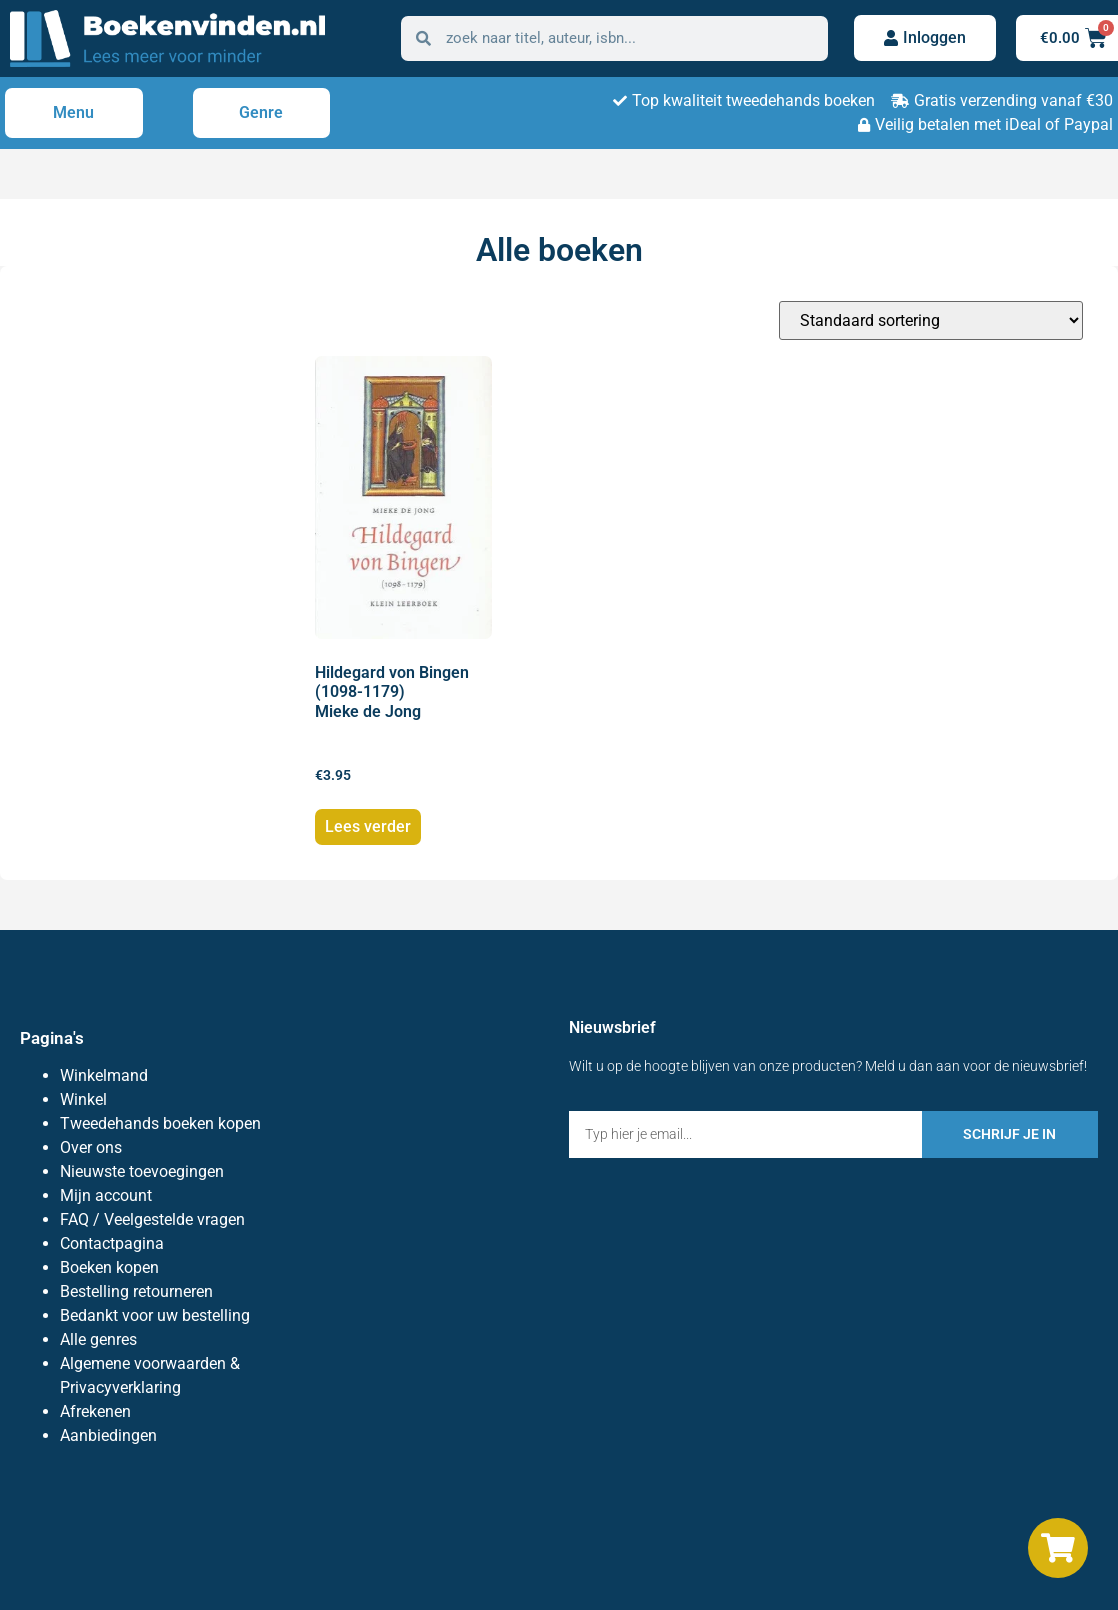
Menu (73, 112)
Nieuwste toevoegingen (142, 1171)
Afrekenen (95, 1411)
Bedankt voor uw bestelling (155, 1315)
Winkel (83, 1099)
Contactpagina (112, 1243)
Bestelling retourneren (136, 1291)
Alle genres (98, 1339)
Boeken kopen (109, 1267)
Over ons (91, 1147)
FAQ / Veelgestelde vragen (152, 1219)
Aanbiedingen (108, 1435)
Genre (261, 112)
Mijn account (106, 1195)
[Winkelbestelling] (931, 320)
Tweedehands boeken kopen (160, 1123)
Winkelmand (104, 1075)
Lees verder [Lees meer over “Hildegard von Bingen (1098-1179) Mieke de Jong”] (368, 826)
